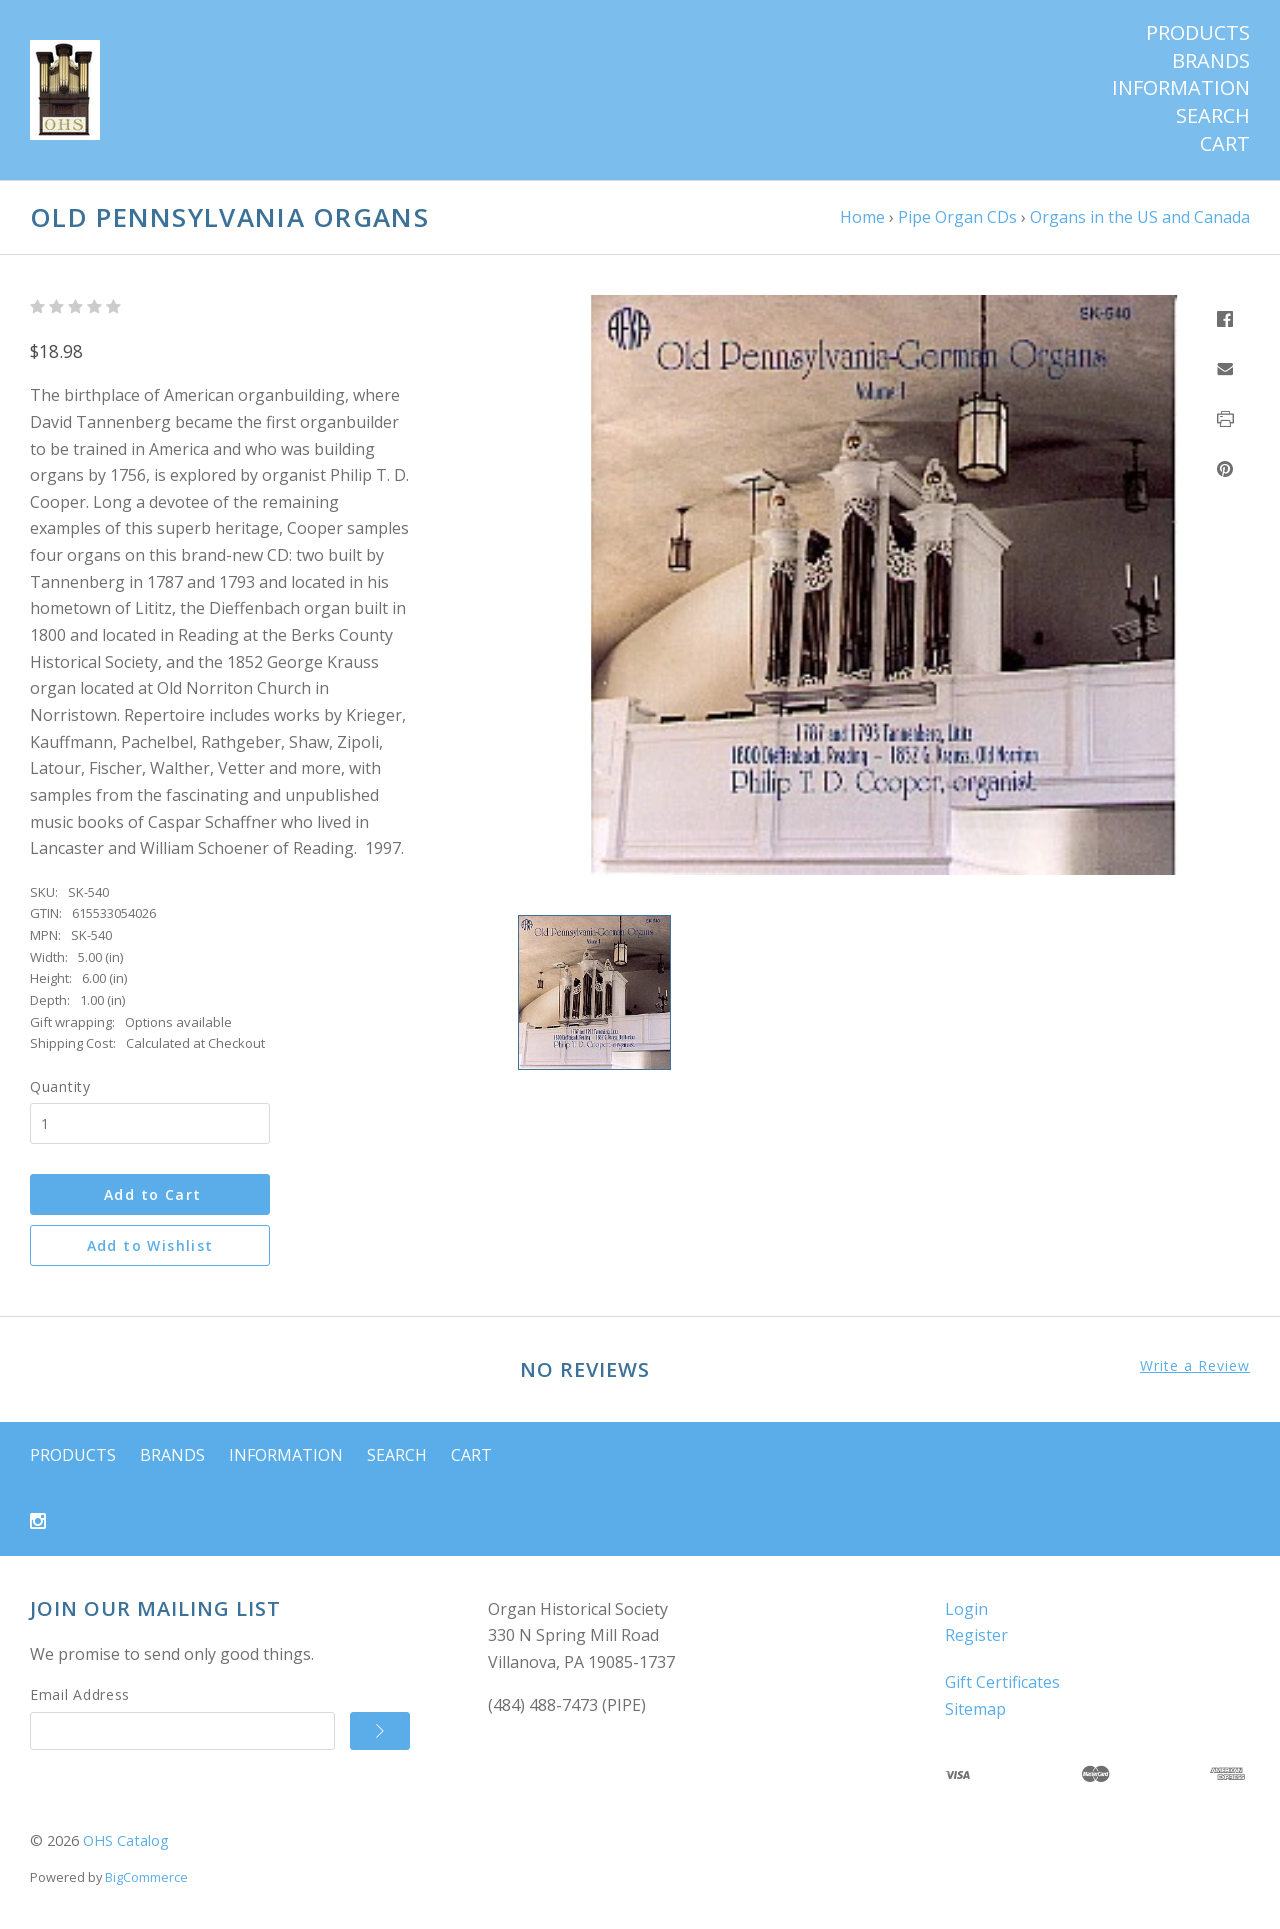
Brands (1211, 61)
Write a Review (1195, 1366)
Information (1181, 88)
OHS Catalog (126, 1840)
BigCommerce (146, 1877)
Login (966, 1609)
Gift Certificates (1002, 1682)
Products (1198, 33)
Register (976, 1635)
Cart (1225, 144)
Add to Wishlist (150, 1245)
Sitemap (975, 1709)
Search (1213, 116)
